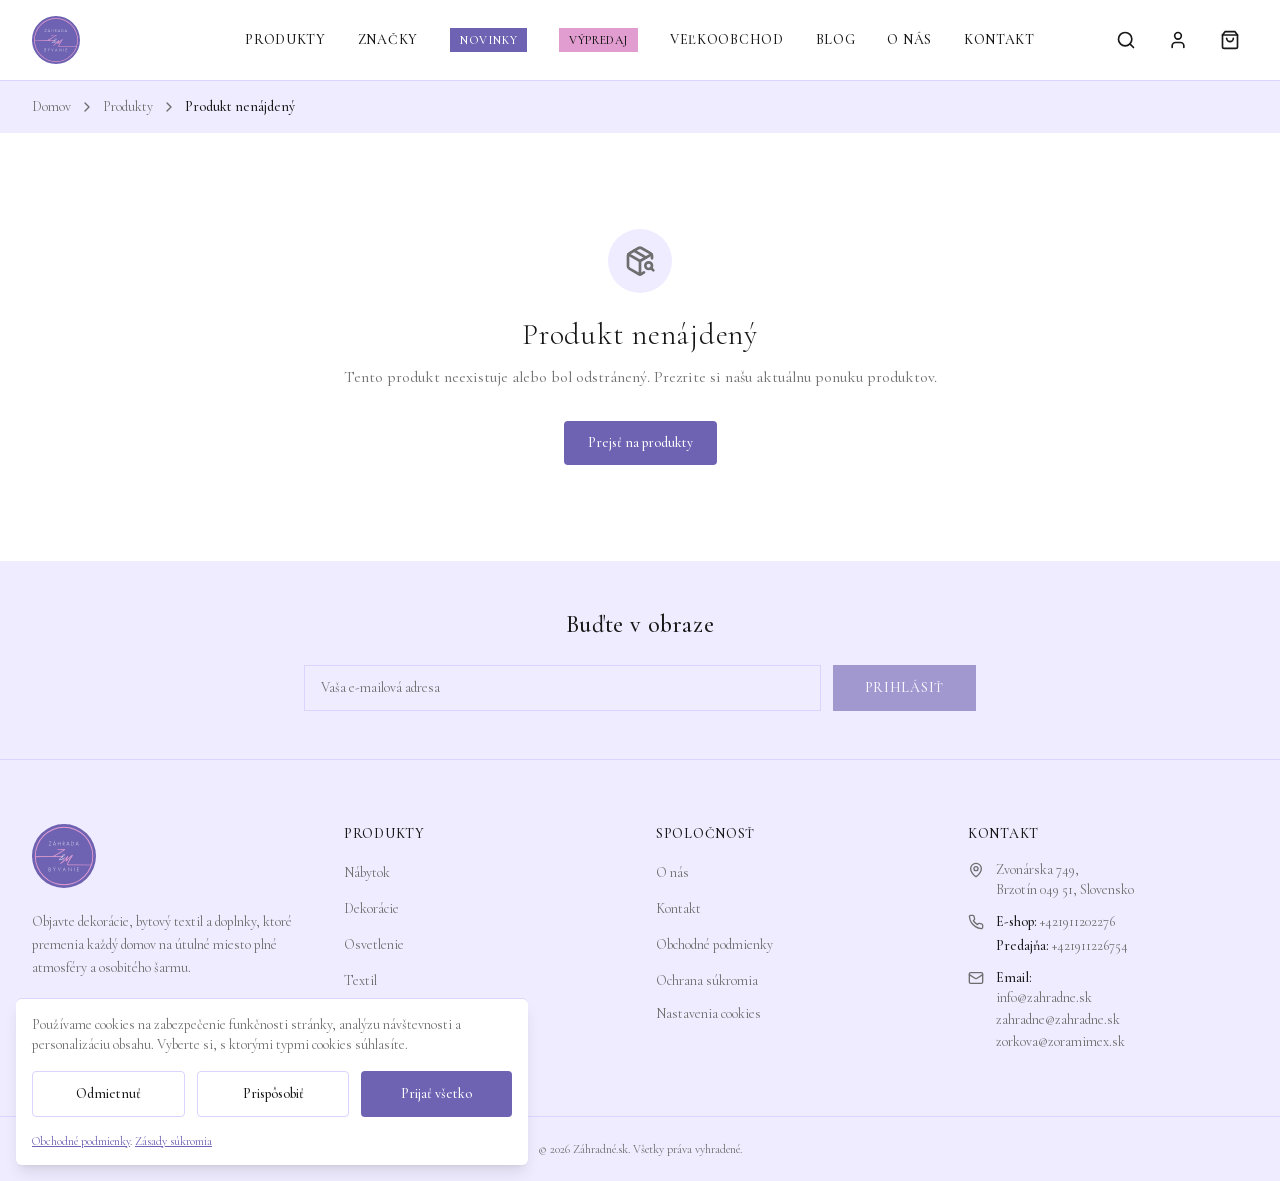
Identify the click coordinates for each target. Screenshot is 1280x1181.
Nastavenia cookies (708, 1013)
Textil (360, 980)
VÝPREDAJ (598, 40)
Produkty (128, 106)
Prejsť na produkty (640, 442)
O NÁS (909, 39)
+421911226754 (1090, 945)
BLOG (836, 39)
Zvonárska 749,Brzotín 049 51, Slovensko (1065, 879)
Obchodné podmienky (714, 944)
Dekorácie (371, 908)
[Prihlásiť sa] (1178, 40)
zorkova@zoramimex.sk (1060, 1041)
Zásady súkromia (173, 1141)
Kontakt (678, 908)
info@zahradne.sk (1044, 997)
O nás (672, 872)
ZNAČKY (388, 39)
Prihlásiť (904, 687)
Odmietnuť (108, 1093)
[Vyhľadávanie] (1126, 40)
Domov (51, 106)
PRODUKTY (285, 39)
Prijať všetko (436, 1093)
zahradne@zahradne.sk (1058, 1019)
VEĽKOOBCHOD (727, 39)
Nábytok (367, 872)
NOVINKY (488, 40)
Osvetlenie (374, 944)
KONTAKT (999, 39)
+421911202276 (1077, 921)
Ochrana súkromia (707, 980)
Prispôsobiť (273, 1093)
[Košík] (1230, 40)
